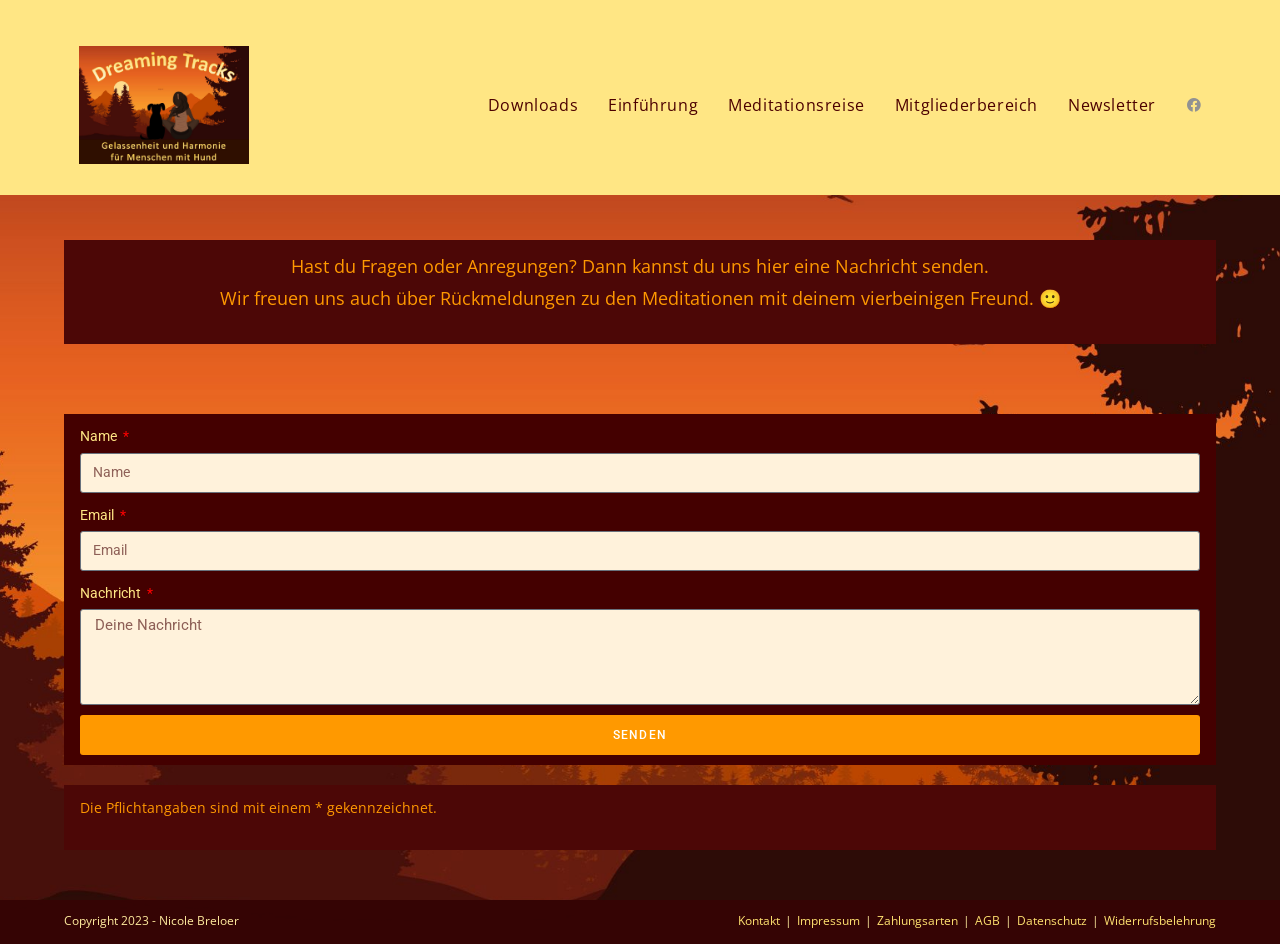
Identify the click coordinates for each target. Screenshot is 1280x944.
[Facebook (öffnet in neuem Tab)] (1194, 105)
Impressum (828, 920)
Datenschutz (1052, 920)
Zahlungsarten (917, 920)
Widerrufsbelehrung (1160, 920)
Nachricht (112, 593)
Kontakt (759, 920)
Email (98, 515)
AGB (987, 920)
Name (100, 436)
